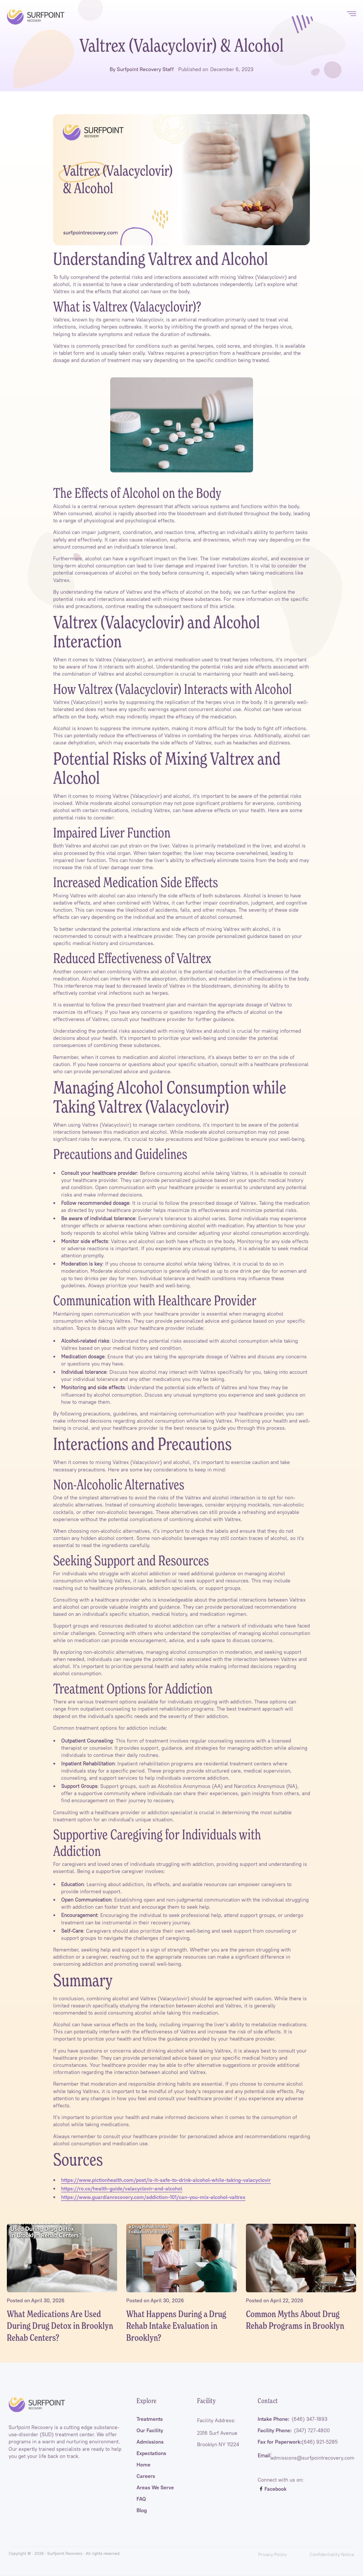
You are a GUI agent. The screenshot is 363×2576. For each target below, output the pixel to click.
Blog (142, 2511)
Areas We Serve (155, 2488)
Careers (146, 2477)
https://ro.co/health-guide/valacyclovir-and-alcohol (121, 2189)
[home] (36, 17)
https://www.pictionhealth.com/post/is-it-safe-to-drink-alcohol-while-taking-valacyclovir (166, 2180)
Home (144, 2466)
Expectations (151, 2454)
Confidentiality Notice (332, 2554)
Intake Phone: (292, 2420)
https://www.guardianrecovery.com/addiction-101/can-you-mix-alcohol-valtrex (153, 2197)
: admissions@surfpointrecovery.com (306, 2456)
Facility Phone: (294, 2431)
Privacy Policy (272, 2554)
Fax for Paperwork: (298, 2443)
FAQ (141, 2500)
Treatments (150, 2420)
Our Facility (150, 2431)
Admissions (150, 2443)
